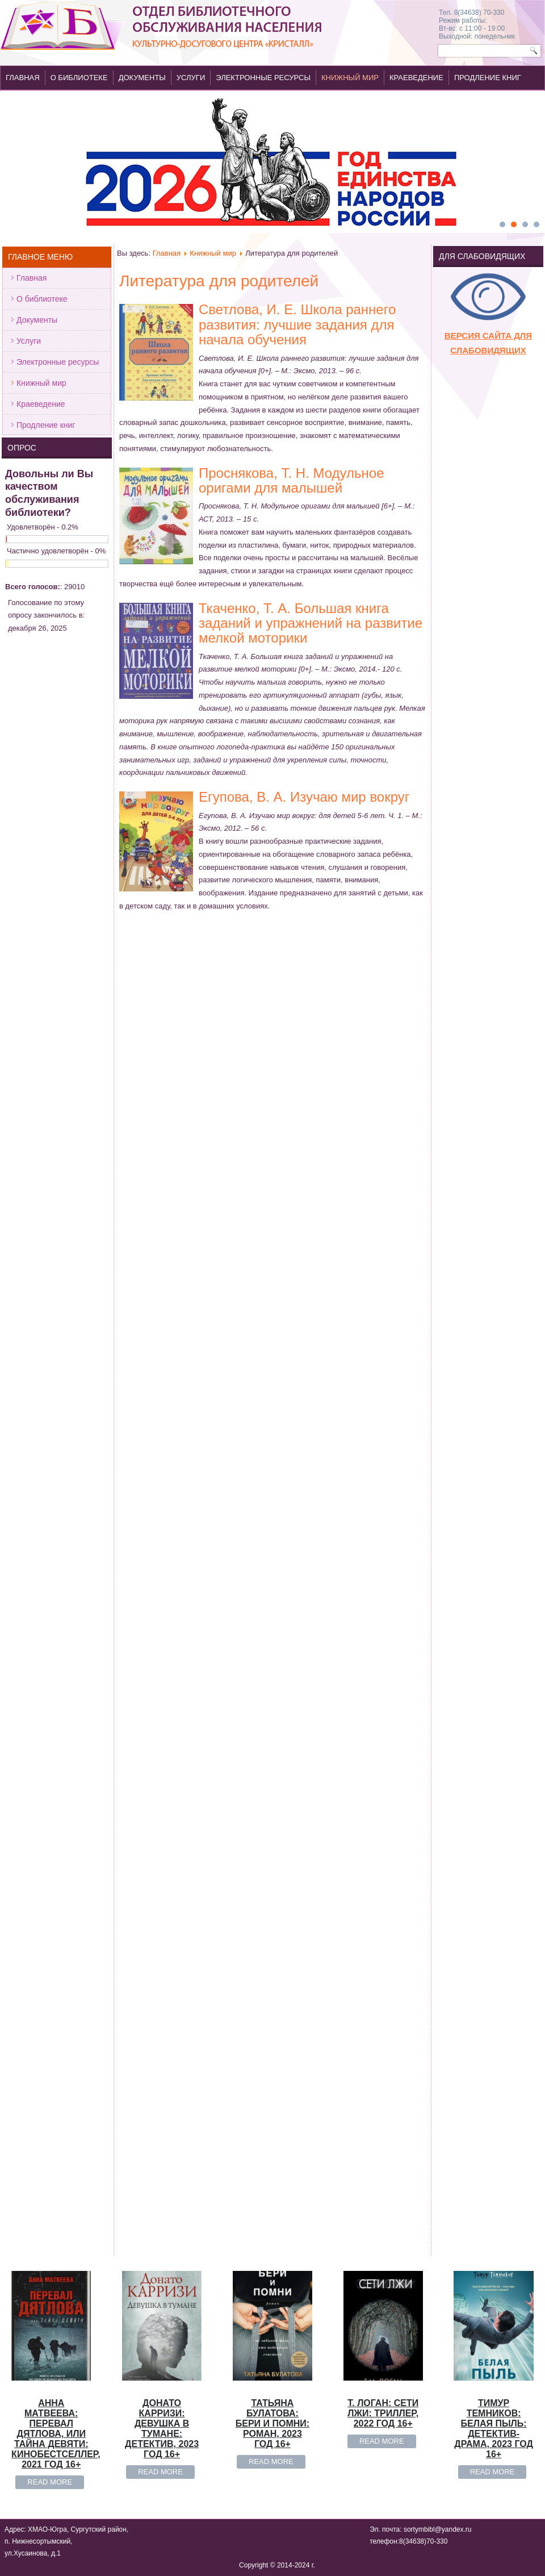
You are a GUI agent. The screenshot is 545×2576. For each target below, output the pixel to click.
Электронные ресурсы (263, 77)
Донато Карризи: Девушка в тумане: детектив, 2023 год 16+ (162, 1134)
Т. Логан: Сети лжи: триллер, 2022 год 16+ (382, 1119)
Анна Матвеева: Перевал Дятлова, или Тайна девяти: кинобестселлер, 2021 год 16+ (55, 1139)
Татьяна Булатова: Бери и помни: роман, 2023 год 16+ (272, 1129)
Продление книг (487, 77)
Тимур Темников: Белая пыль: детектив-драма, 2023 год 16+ (493, 1134)
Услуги (191, 77)
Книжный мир (350, 77)
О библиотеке (79, 77)
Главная (23, 77)
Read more (49, 1187)
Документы (142, 77)
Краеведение (416, 77)
